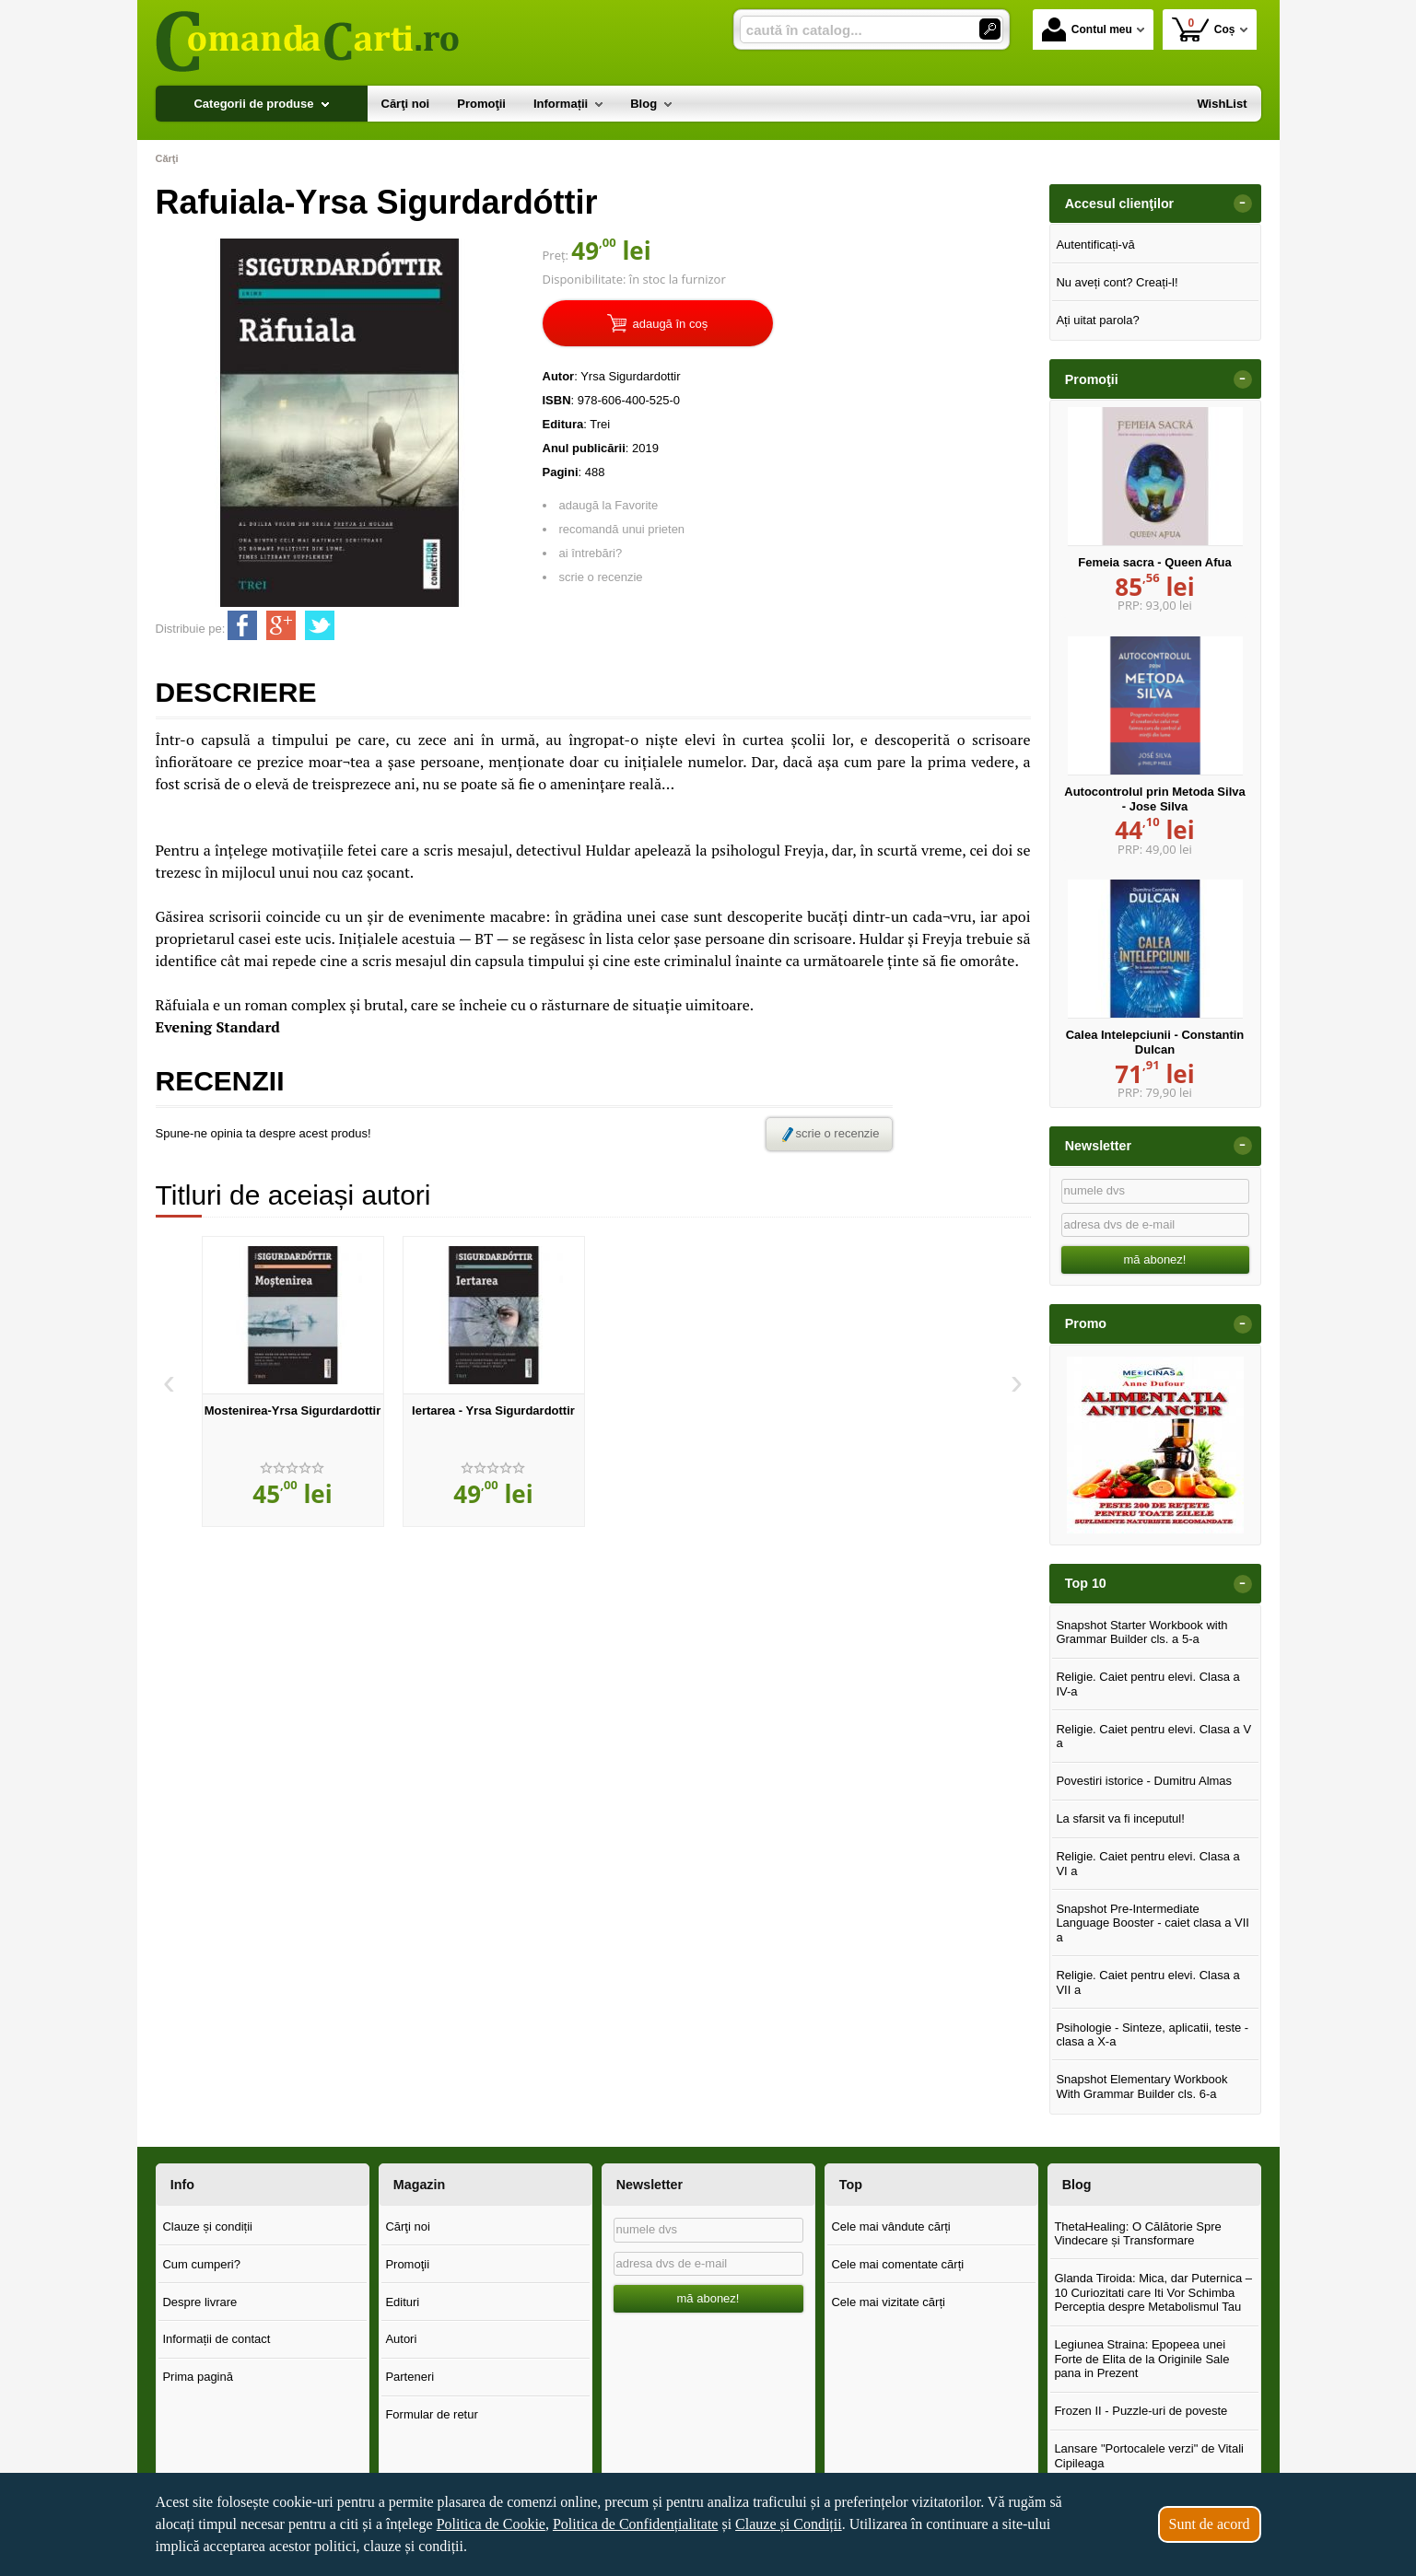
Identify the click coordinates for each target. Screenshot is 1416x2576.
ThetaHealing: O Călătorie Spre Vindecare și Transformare (1137, 2234)
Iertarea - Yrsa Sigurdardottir (493, 1410)
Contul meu (1087, 29)
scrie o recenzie (601, 577)
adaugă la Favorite (609, 505)
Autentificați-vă (1095, 244)
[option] (293, 1381)
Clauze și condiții (207, 2226)
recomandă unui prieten (622, 529)
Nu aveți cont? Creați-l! (1116, 282)
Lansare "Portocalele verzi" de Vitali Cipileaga (1149, 2456)
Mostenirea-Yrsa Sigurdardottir (292, 1410)
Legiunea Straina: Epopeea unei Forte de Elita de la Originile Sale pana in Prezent (1141, 2358)
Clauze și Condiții (788, 2524)
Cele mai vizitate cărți (888, 2302)
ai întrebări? (591, 553)
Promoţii (407, 2264)
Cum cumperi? (201, 2264)
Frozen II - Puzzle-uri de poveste (1140, 2411)
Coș (1203, 29)
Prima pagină (197, 2377)
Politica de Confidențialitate (636, 2524)
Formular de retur (431, 2414)
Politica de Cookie (491, 2524)
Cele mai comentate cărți (897, 2264)
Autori (400, 2339)
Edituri (402, 2302)
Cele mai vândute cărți (890, 2226)
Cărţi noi (407, 2226)
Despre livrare (199, 2302)
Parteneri (409, 2377)
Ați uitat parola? (1097, 320)
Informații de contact (216, 2339)
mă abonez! (1155, 1259)
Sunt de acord (1209, 2524)
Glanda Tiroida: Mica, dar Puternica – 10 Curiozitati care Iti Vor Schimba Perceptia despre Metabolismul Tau (1153, 2292)
